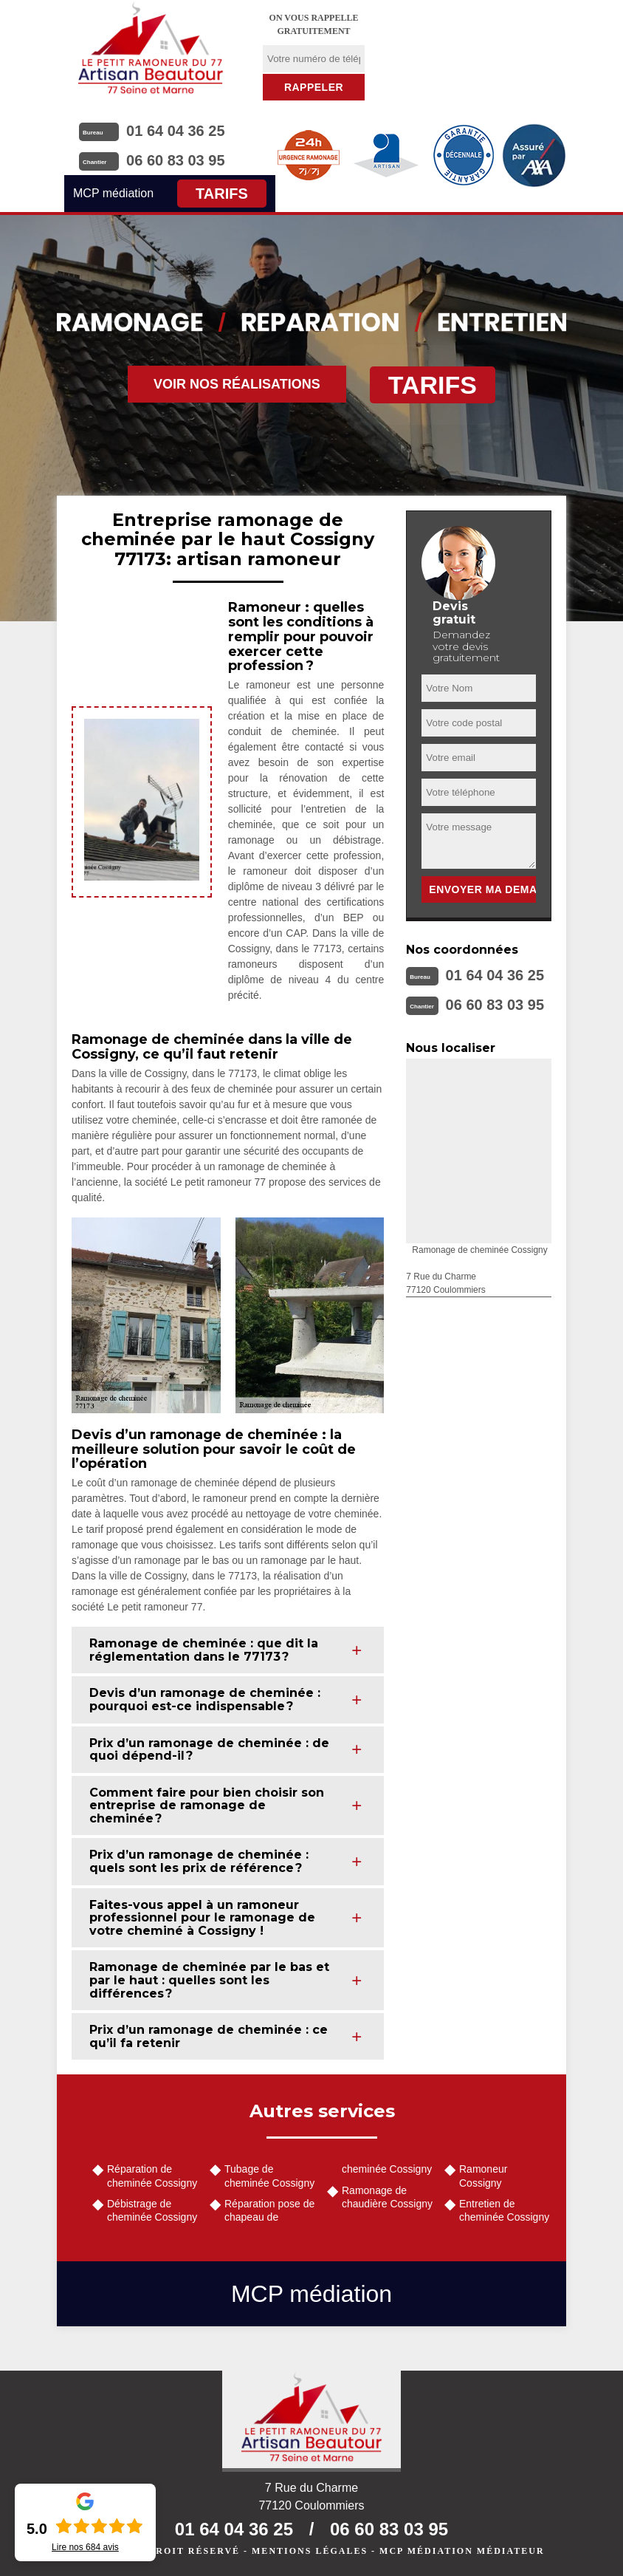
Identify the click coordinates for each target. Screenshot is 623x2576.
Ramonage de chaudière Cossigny (387, 2197)
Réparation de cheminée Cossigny (152, 2175)
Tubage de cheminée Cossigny (269, 2175)
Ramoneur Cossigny (483, 2175)
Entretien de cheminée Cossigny (504, 2210)
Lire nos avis (85, 2547)
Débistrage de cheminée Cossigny (152, 2210)
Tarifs (222, 193)
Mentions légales (310, 2551)
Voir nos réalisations (237, 384)
